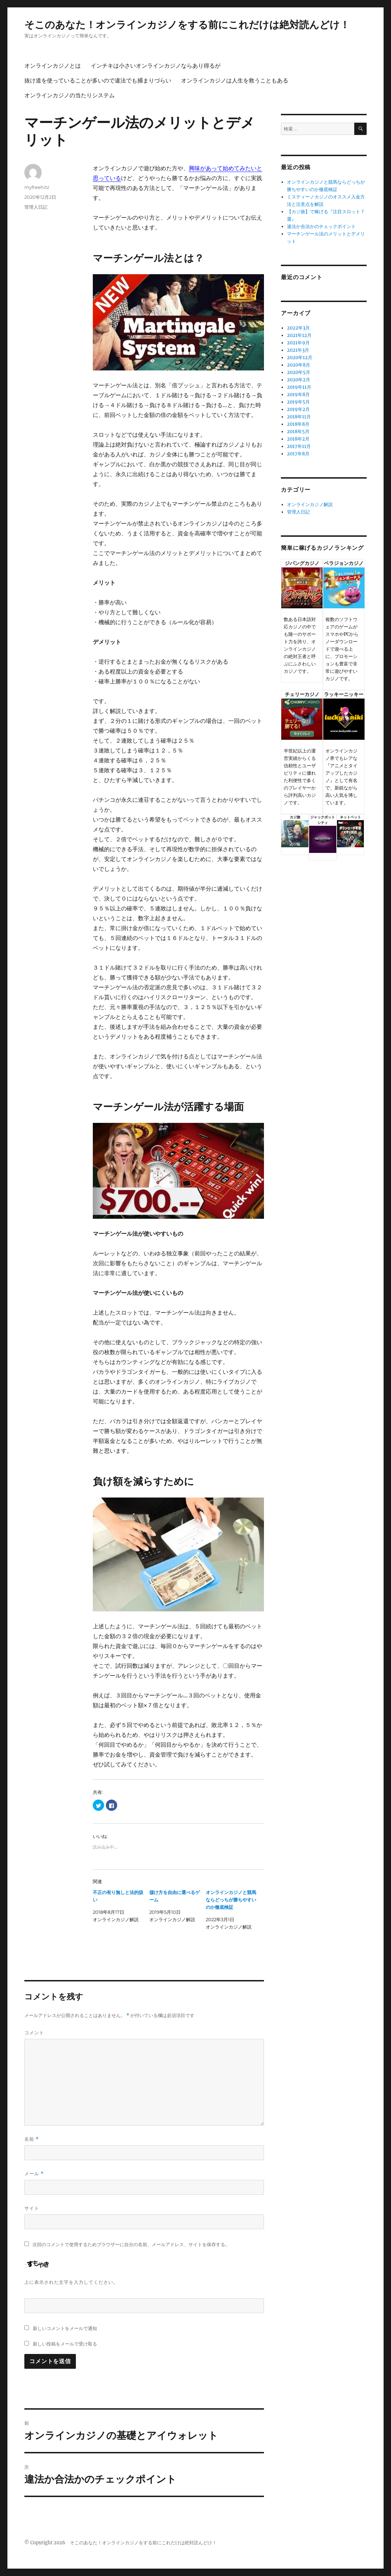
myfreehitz (36, 187)
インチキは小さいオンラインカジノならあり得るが (156, 65)
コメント (34, 2032)
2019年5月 (298, 402)
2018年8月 (298, 424)
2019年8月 (298, 395)
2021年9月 (298, 343)
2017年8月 (298, 454)
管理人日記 (35, 207)
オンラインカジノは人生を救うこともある (234, 80)
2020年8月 (298, 365)
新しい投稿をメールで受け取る (65, 2344)
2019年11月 (299, 387)
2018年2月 (298, 439)
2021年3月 (298, 350)
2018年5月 (298, 432)
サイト (31, 2208)
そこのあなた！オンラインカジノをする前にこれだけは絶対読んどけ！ (187, 25)
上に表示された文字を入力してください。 (71, 2282)
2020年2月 (298, 380)
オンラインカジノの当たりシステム (69, 95)
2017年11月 (299, 446)
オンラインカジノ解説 (310, 505)
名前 (31, 2139)
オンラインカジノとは (52, 65)
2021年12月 (299, 335)
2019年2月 (298, 409)
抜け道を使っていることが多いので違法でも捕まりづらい (97, 80)
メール (34, 2174)
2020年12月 (299, 358)
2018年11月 (299, 417)
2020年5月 (298, 372)
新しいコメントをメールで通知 (65, 2328)
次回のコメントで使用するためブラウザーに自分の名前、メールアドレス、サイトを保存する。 (131, 2245)
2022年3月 (298, 328)
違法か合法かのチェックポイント (321, 226)
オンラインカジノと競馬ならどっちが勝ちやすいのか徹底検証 (231, 1899)
